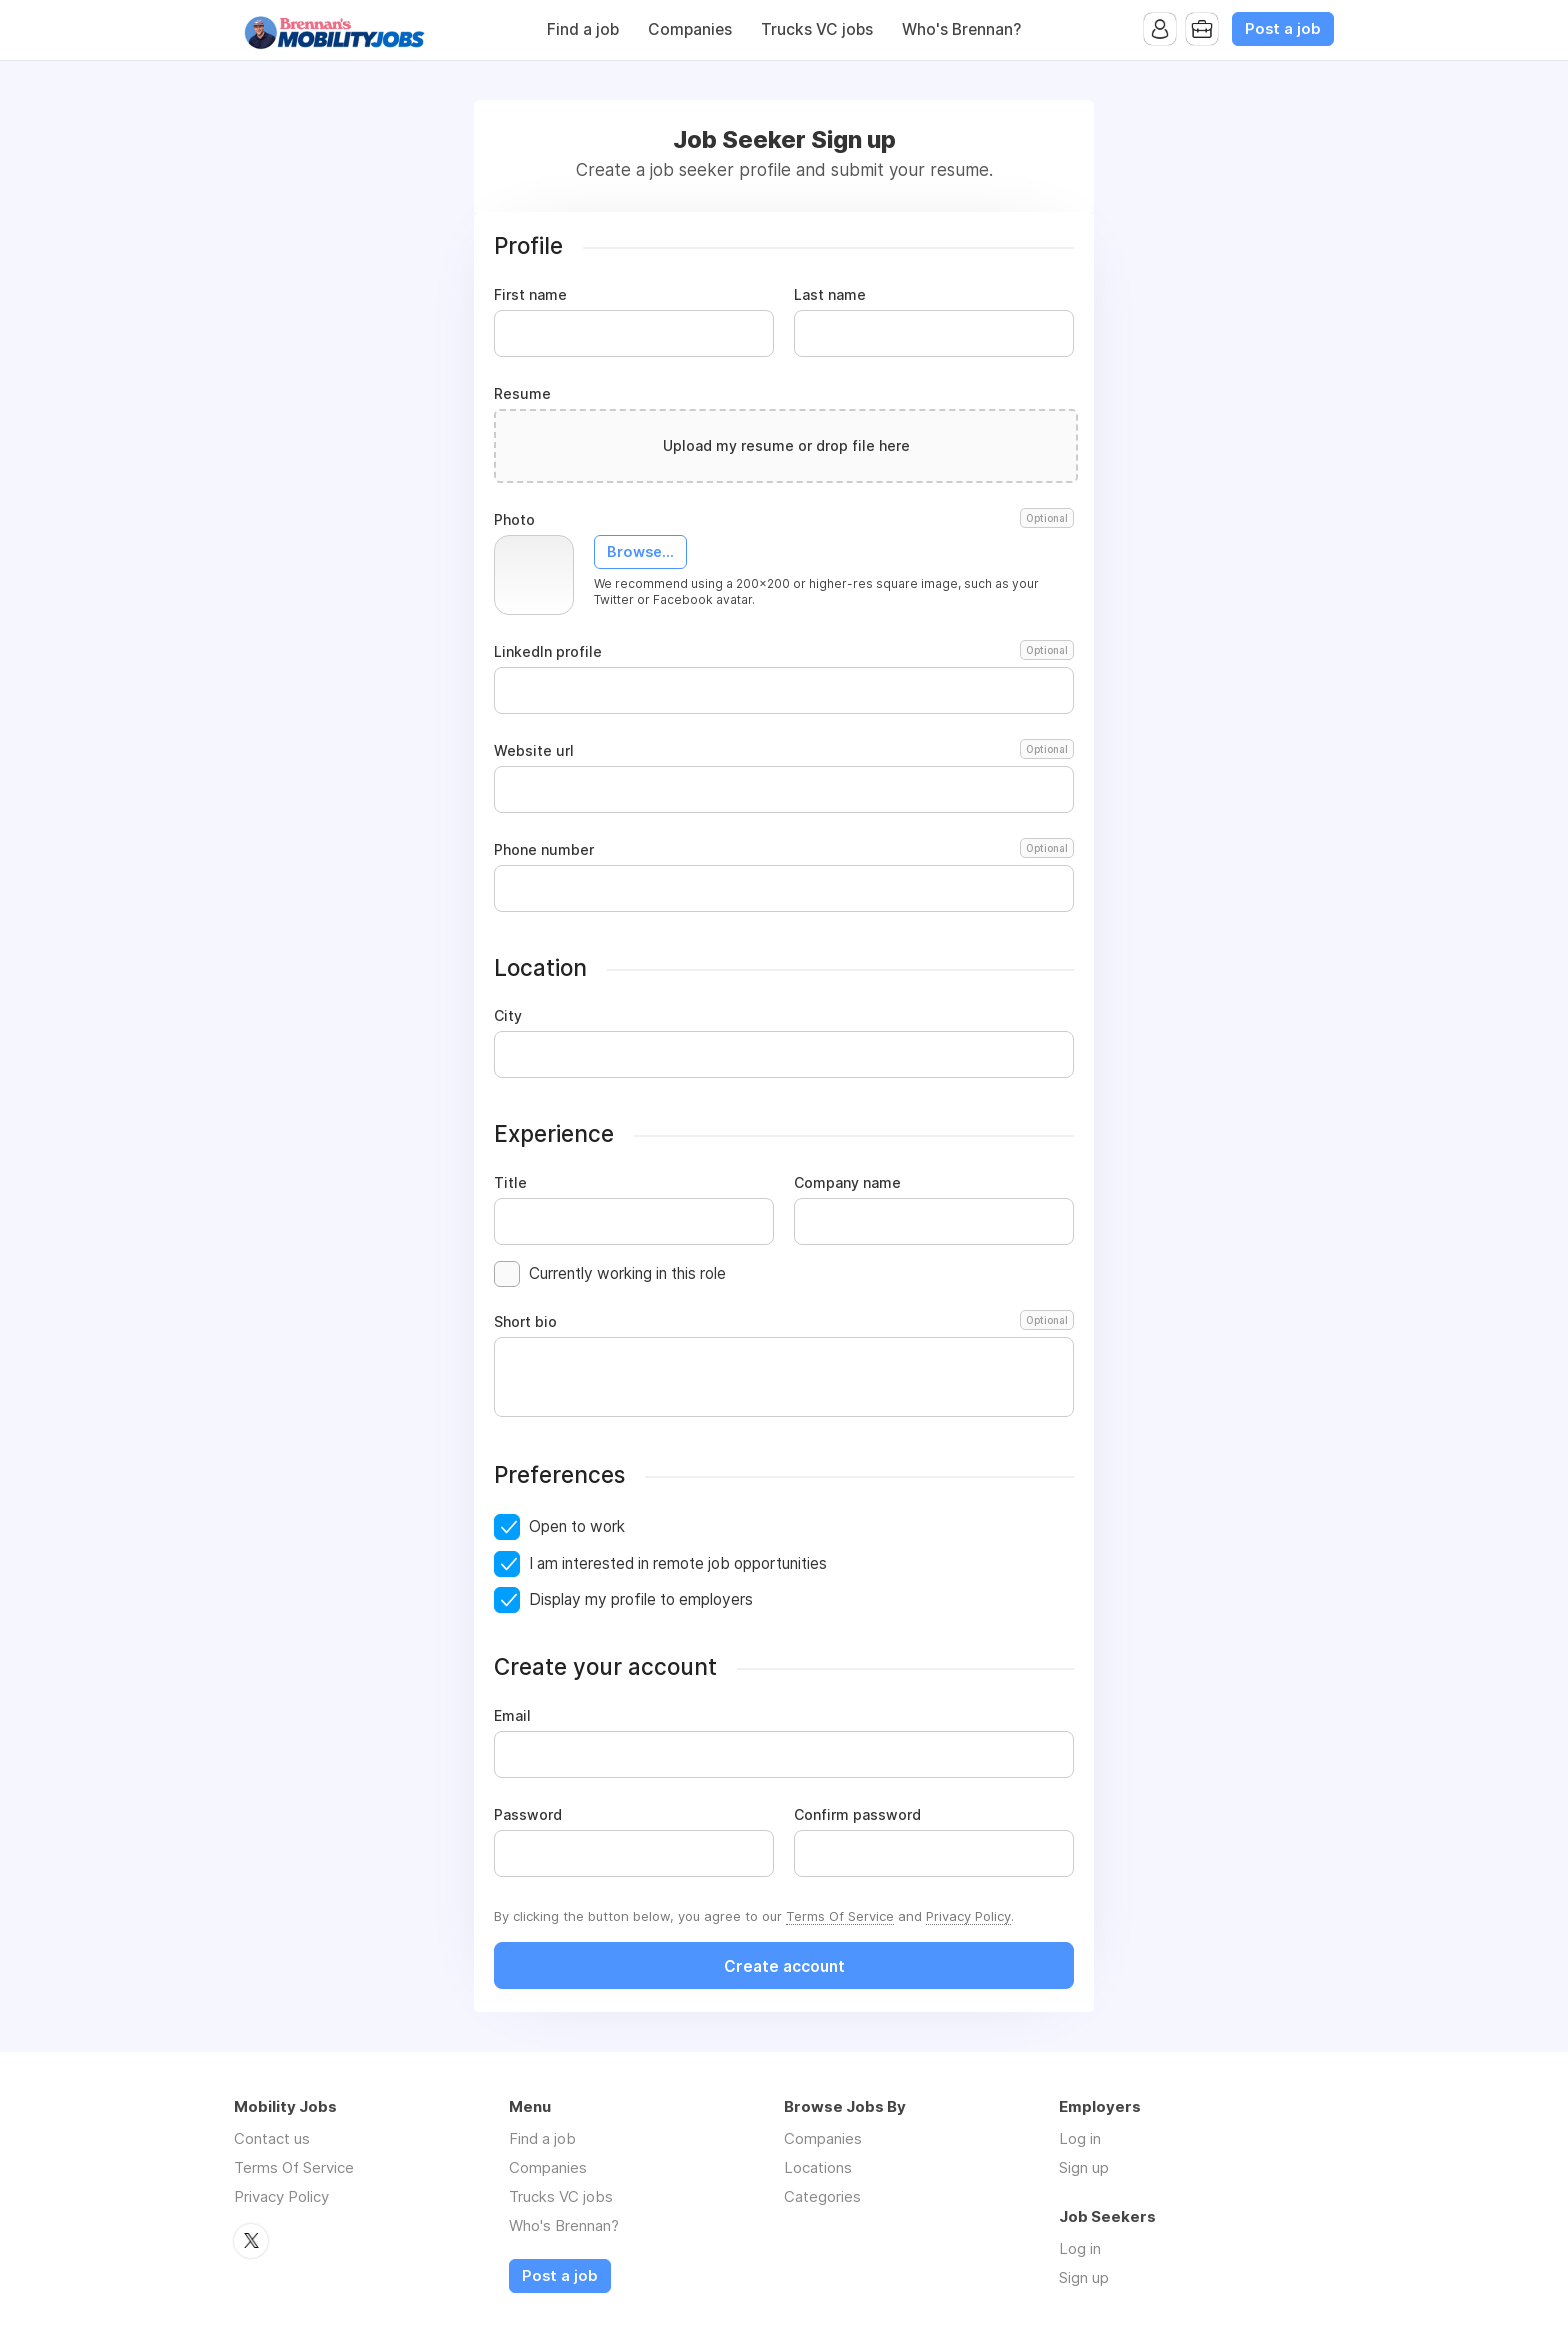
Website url (784, 751)
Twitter (251, 2241)
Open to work (577, 1526)
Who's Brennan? (961, 29)
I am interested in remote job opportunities (678, 1563)
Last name (830, 295)
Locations (818, 2167)
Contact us (272, 2138)
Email (512, 1716)
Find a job (583, 29)
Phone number (784, 850)
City (508, 1016)
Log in (1080, 2138)
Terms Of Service (840, 1916)
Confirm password (857, 1815)
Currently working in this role (627, 1273)
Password (528, 1815)
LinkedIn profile (784, 652)
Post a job (1283, 29)
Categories (822, 2196)
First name (530, 295)
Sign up (1084, 2167)
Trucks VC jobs (817, 29)
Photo (784, 520)
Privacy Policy (968, 1916)
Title (510, 1183)
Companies (690, 29)
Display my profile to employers (641, 1599)
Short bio (784, 1322)
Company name (847, 1183)
